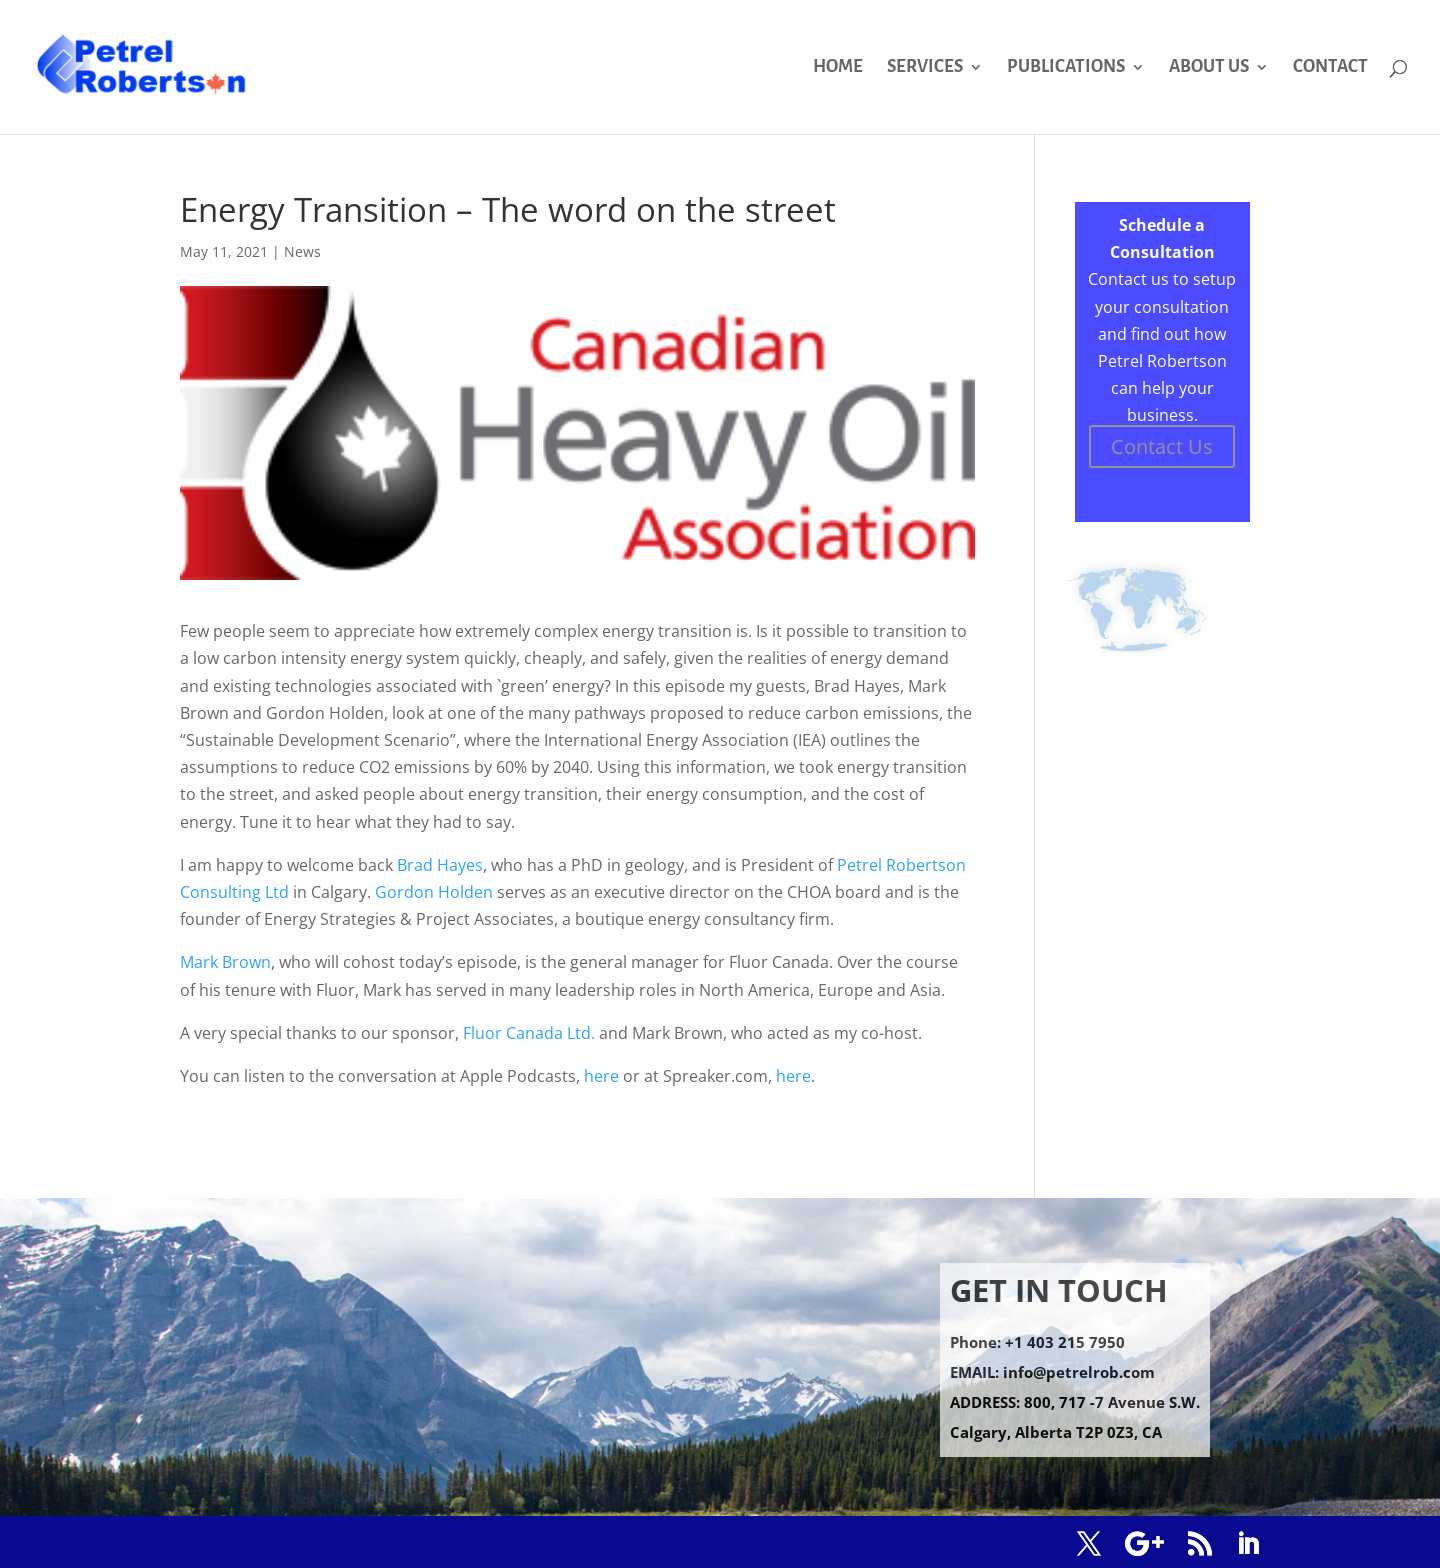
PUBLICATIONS (1066, 68)
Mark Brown (225, 962)
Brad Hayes (440, 865)
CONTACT (1330, 68)
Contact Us (1162, 446)
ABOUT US (1209, 68)
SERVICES (925, 68)
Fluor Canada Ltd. (529, 1033)
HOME (838, 68)
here (601, 1076)
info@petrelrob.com (1079, 1372)
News (302, 251)
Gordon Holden (434, 892)
